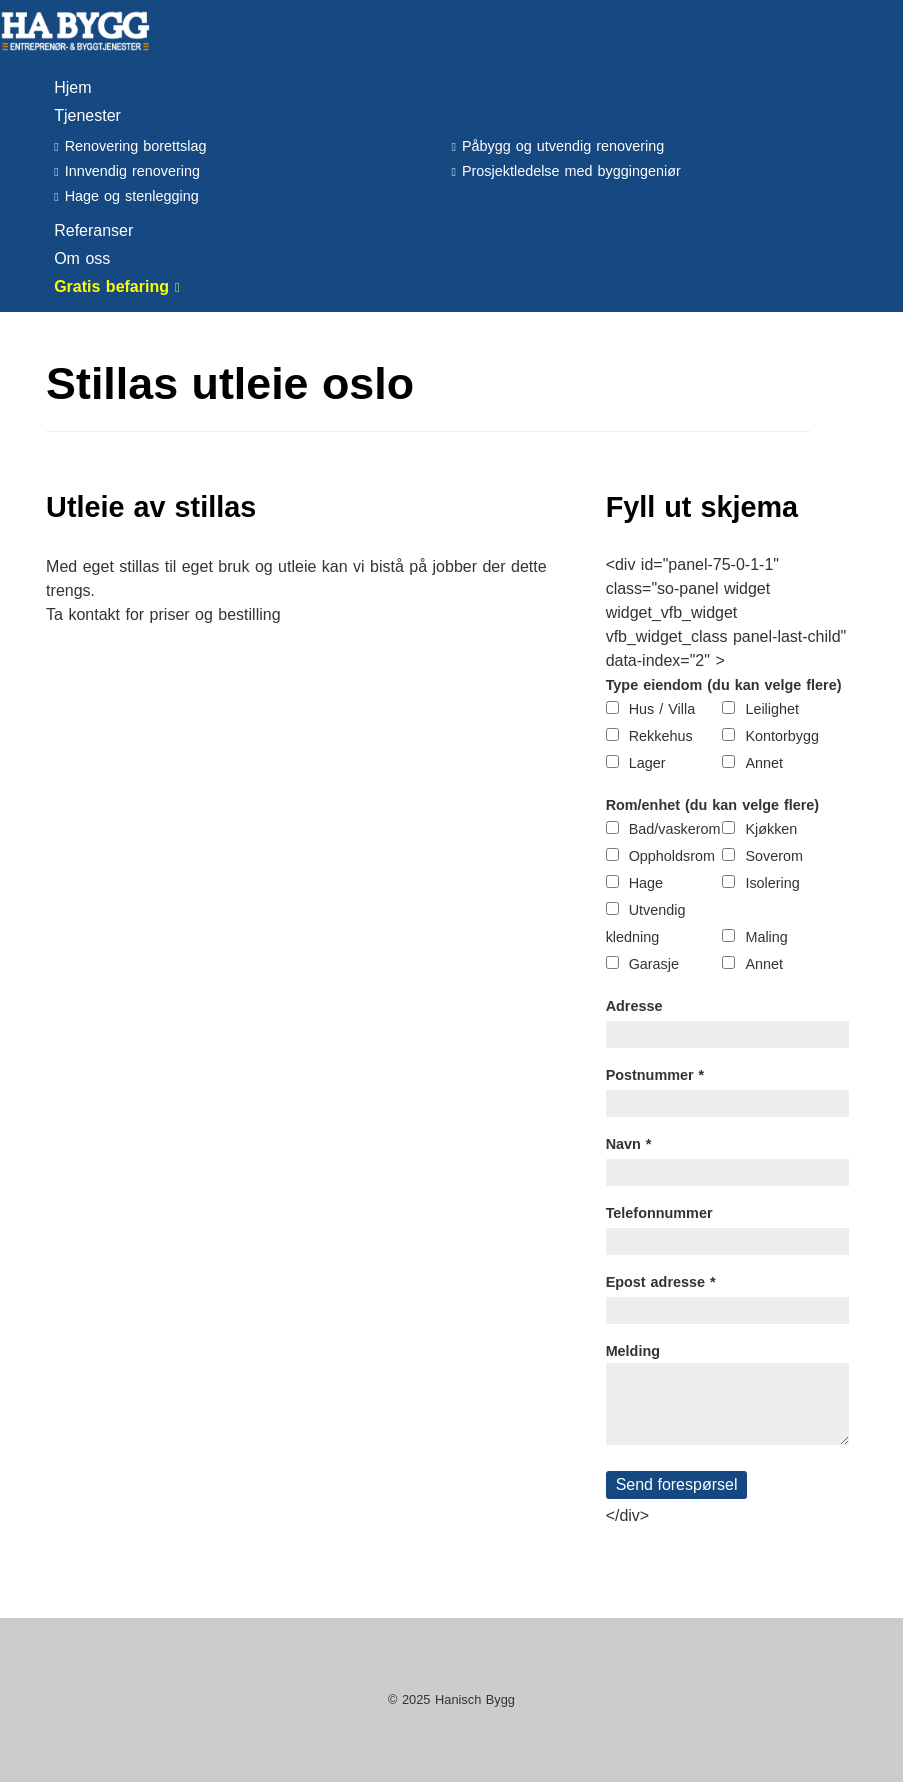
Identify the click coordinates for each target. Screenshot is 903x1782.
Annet (764, 763)
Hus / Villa (662, 709)
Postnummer (655, 1075)
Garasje (654, 964)
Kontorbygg (782, 736)
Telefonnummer (659, 1213)
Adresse (634, 1006)
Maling (766, 937)
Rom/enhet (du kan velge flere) (713, 805)
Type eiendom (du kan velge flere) (724, 685)
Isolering (772, 883)
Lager (647, 763)
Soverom (774, 856)
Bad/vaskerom (675, 829)
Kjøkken (771, 829)
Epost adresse (661, 1282)
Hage (646, 883)
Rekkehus (661, 736)
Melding (633, 1351)
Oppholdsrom (672, 856)
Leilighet (772, 709)
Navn (629, 1144)
